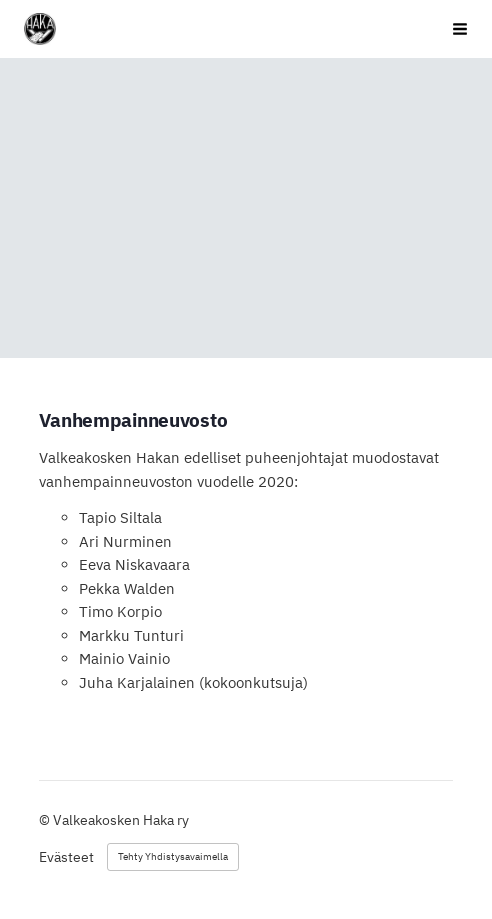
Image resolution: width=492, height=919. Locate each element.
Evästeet (66, 857)
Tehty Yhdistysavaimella (173, 856)
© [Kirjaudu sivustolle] (46, 820)
